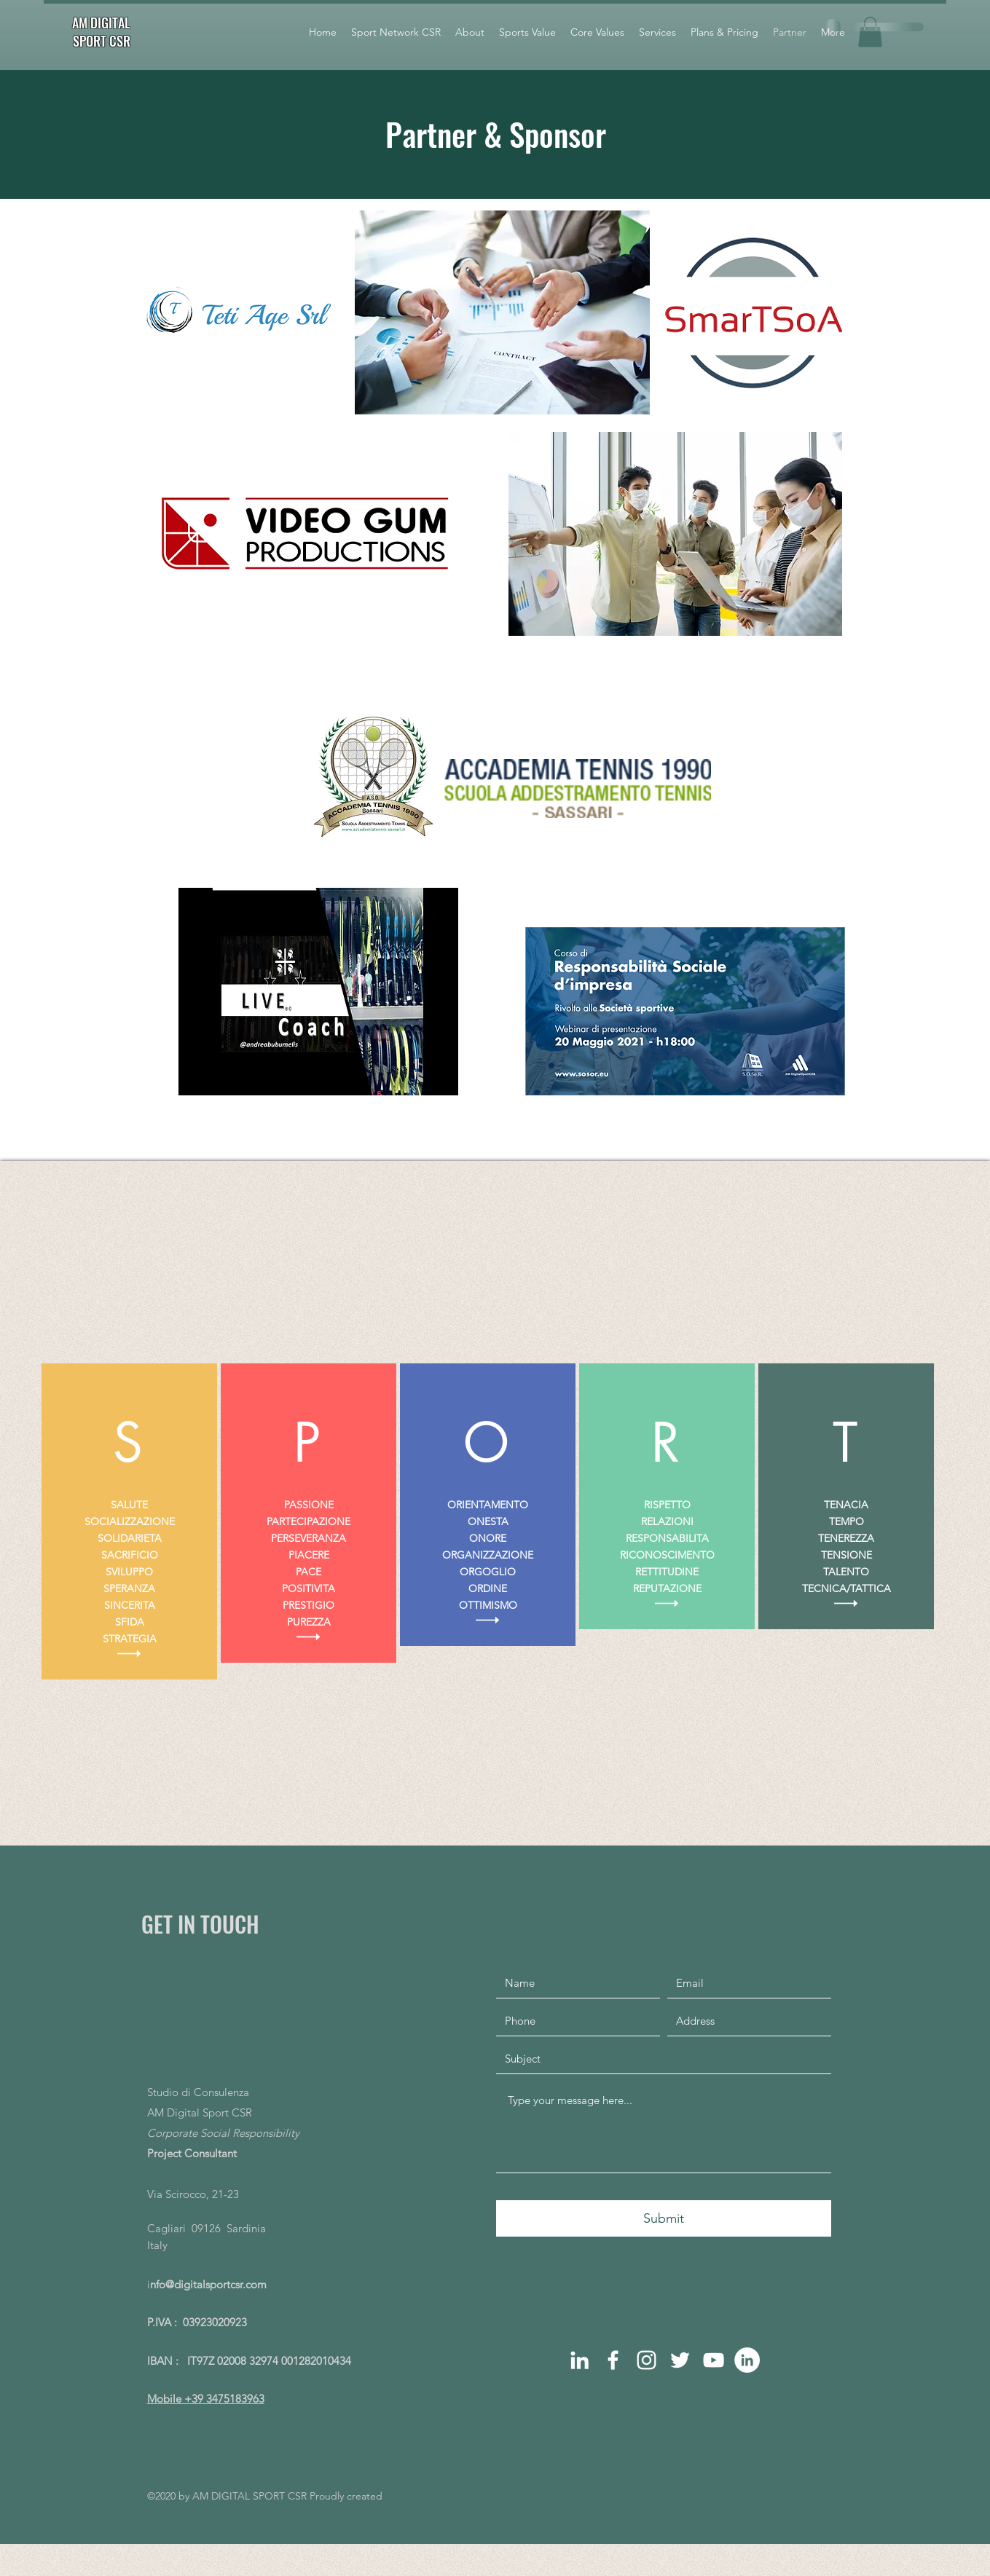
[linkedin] (579, 2360)
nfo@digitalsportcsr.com (208, 2284)
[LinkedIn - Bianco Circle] (747, 2360)
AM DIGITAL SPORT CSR (101, 31)
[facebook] (613, 2360)
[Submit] (663, 2218)
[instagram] (646, 2360)
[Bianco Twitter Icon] (680, 2360)
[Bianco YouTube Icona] (713, 2360)
